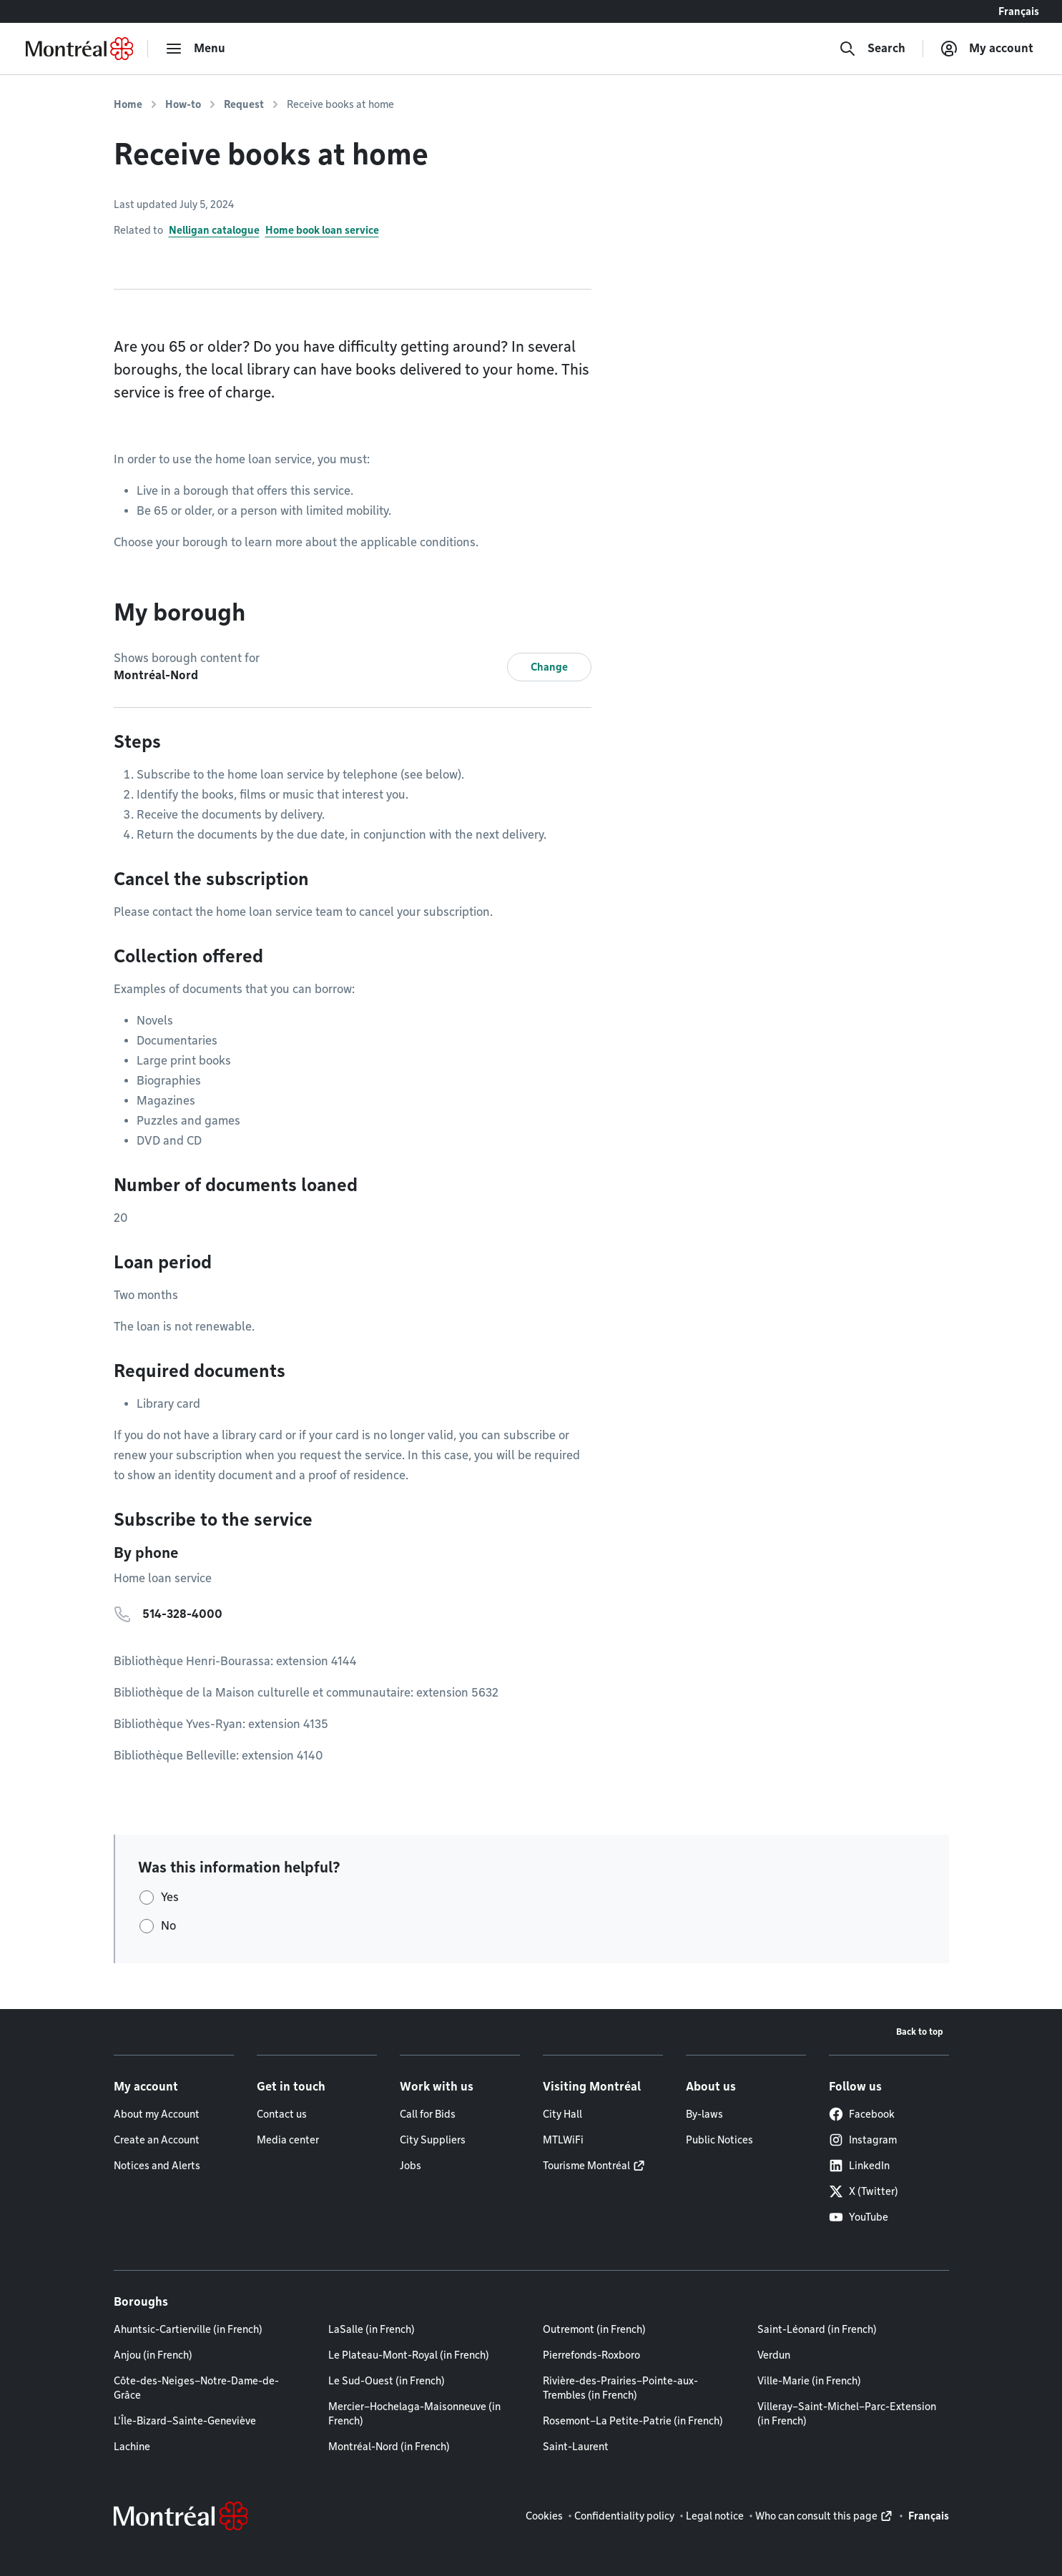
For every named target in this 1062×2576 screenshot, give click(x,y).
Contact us (282, 2114)
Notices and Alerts (157, 2165)
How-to (183, 104)
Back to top (919, 2031)
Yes (170, 1897)
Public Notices (719, 2140)
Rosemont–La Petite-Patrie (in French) (633, 2421)
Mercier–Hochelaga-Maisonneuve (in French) (414, 2414)
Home (128, 104)
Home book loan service (322, 230)
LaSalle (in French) (371, 2329)
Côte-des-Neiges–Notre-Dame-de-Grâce (196, 2388)
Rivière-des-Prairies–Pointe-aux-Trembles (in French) (620, 2388)
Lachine (132, 2446)
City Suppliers (433, 2140)
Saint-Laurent (576, 2446)
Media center (288, 2140)
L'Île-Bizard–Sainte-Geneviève (185, 2421)
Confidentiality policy (624, 2516)
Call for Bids (428, 2114)
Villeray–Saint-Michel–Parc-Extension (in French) (846, 2414)
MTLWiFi (563, 2140)
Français (1018, 11)
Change (549, 667)
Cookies (544, 2516)
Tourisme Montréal (586, 2165)
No (168, 1926)
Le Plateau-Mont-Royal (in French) (408, 2355)
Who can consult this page (816, 2516)
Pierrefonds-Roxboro (591, 2355)
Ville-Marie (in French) (809, 2381)
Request (244, 104)
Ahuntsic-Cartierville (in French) (188, 2329)
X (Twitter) (863, 2191)
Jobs (410, 2165)
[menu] (195, 48)
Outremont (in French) (594, 2329)
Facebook (862, 2114)
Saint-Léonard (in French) (817, 2329)
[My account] (987, 48)
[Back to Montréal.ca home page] (79, 48)
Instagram (863, 2140)
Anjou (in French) (153, 2355)
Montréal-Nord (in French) (389, 2446)
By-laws (704, 2114)
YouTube (858, 2217)
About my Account (157, 2114)
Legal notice (715, 2516)
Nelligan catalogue (214, 230)
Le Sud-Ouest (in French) (386, 2381)
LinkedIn (859, 2165)
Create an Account (157, 2140)
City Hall (562, 2114)
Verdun (773, 2355)
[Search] (872, 48)
